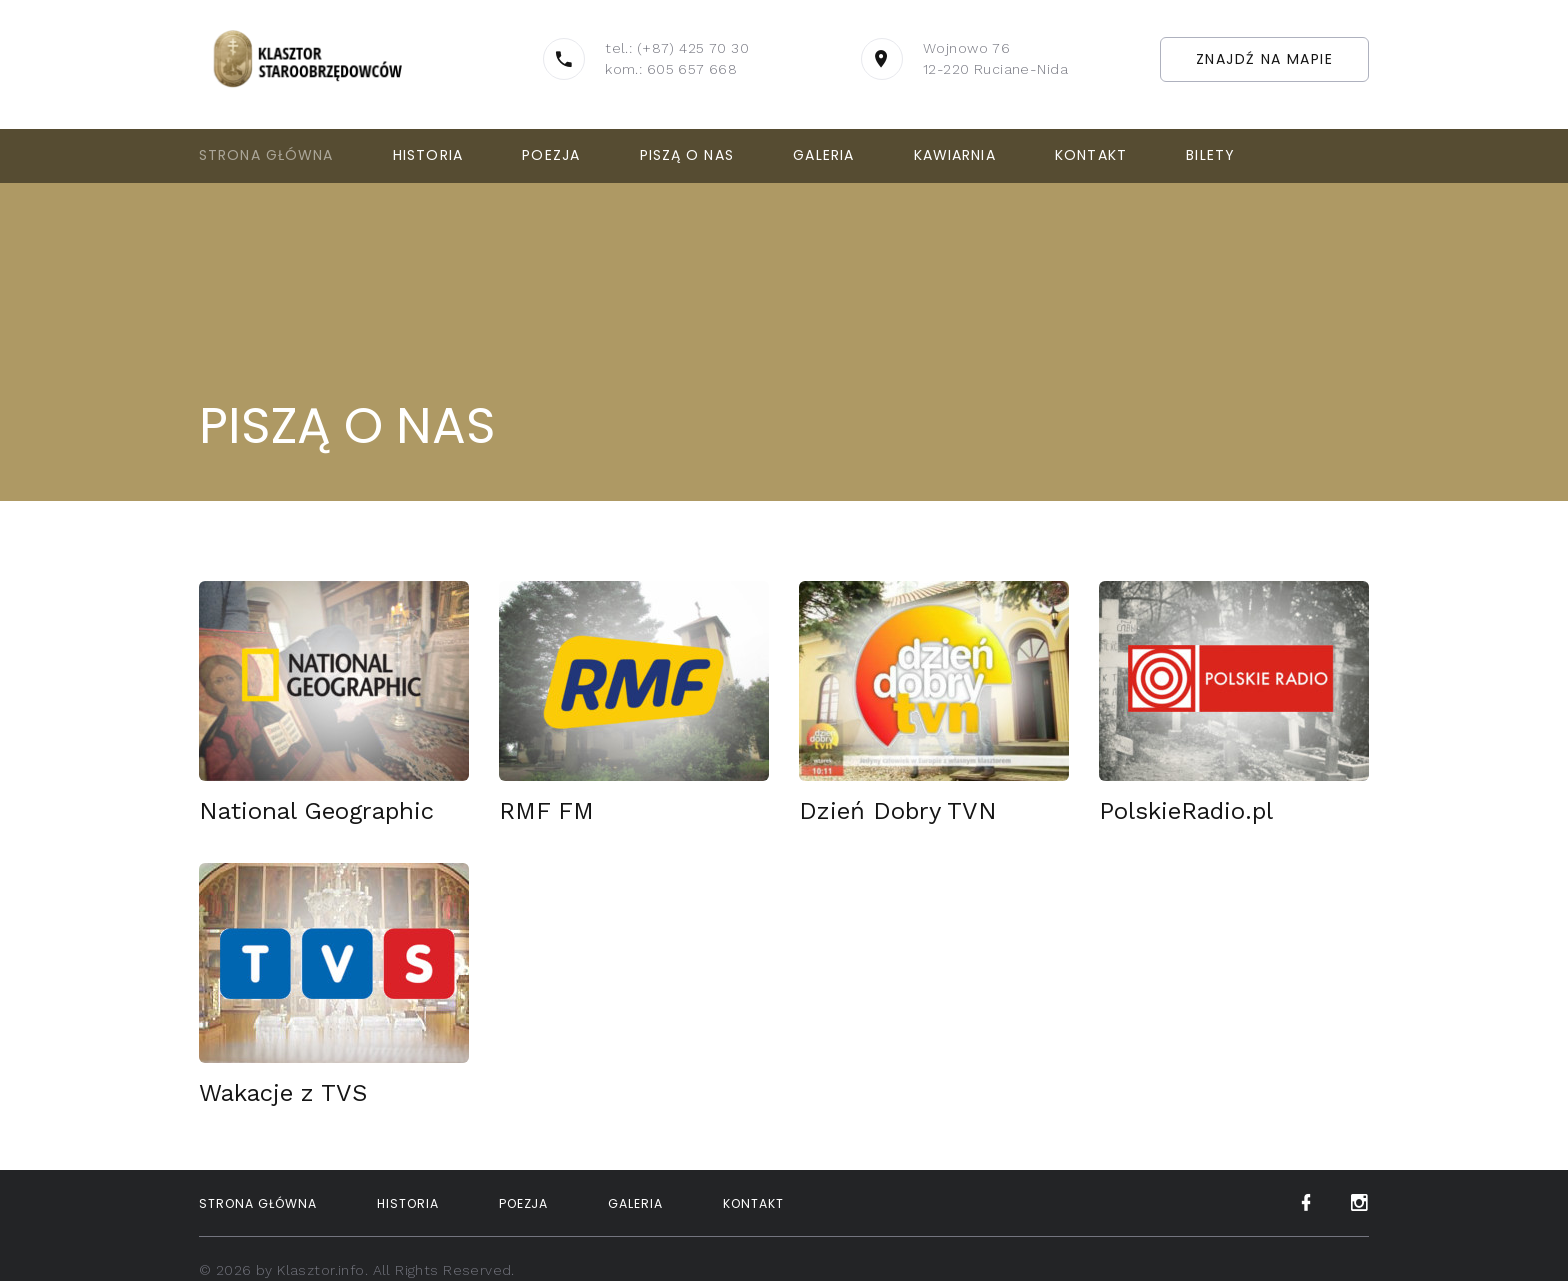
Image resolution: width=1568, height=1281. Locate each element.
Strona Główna (266, 155)
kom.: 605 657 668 (671, 69)
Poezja (551, 155)
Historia (428, 155)
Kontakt (1091, 155)
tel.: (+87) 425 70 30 (677, 48)
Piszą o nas (687, 155)
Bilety (1210, 155)
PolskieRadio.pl (1186, 811)
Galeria (823, 155)
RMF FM (546, 811)
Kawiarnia (955, 155)
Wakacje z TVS (283, 1093)
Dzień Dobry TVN (898, 811)
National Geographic (316, 811)
